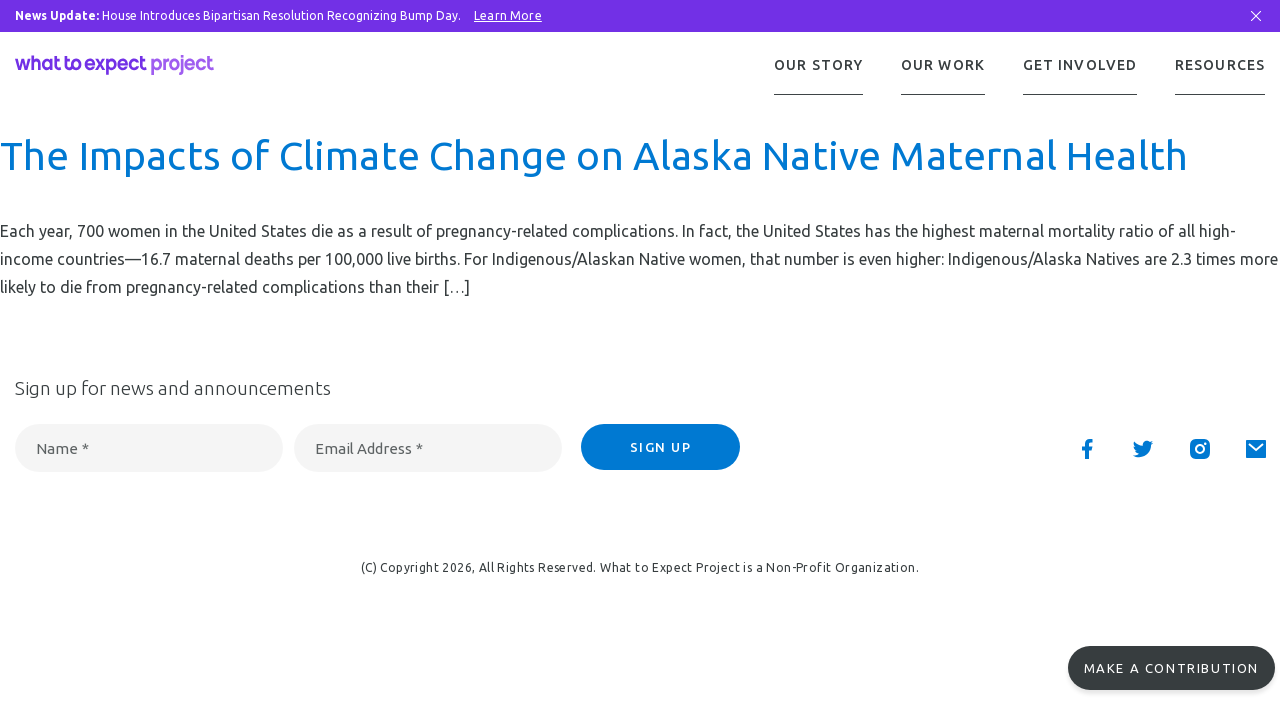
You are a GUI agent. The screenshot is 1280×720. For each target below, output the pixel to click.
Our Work (943, 65)
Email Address (369, 450)
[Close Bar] (1256, 16)
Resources (1220, 65)
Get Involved (1080, 65)
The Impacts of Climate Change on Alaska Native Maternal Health (594, 157)
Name (62, 450)
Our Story (818, 65)
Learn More (508, 15)
